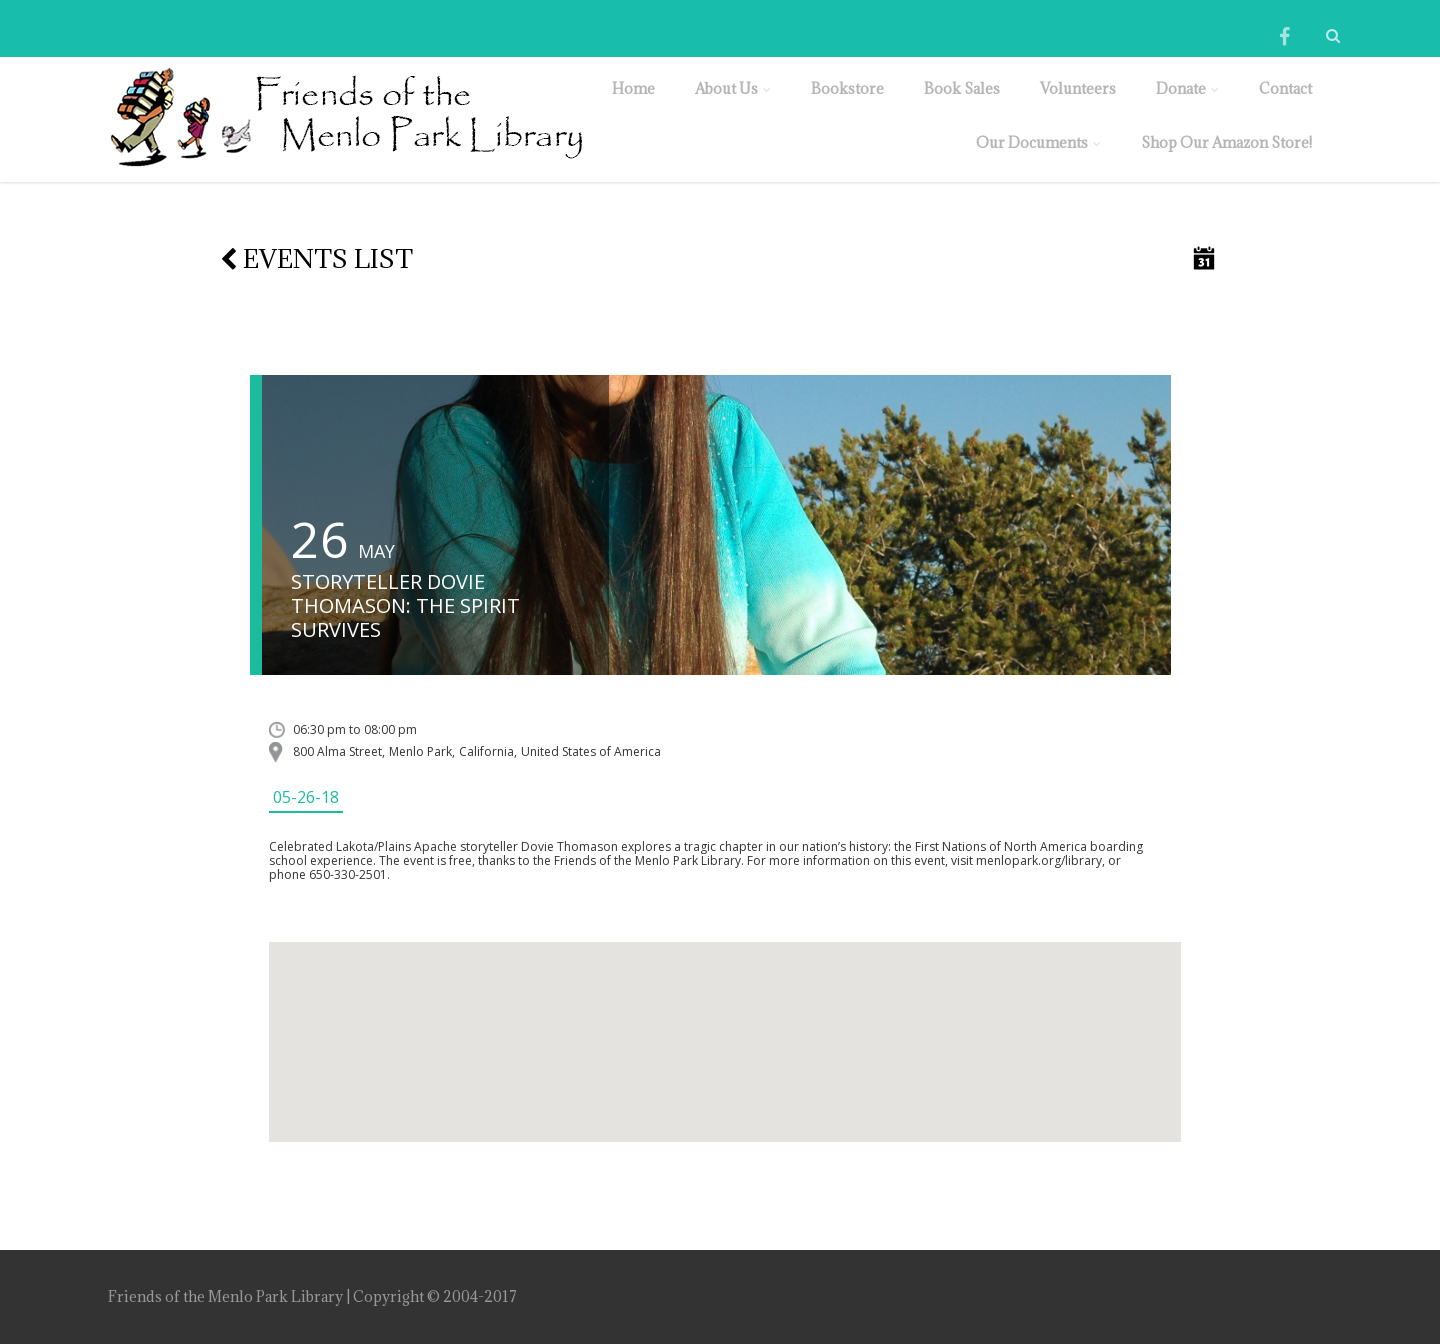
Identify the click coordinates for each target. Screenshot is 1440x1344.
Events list (316, 258)
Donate (1187, 88)
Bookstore (847, 88)
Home (633, 88)
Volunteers (1078, 88)
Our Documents (1038, 142)
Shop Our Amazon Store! (1226, 142)
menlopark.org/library (1039, 860)
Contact (1285, 88)
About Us (733, 88)
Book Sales (962, 88)
